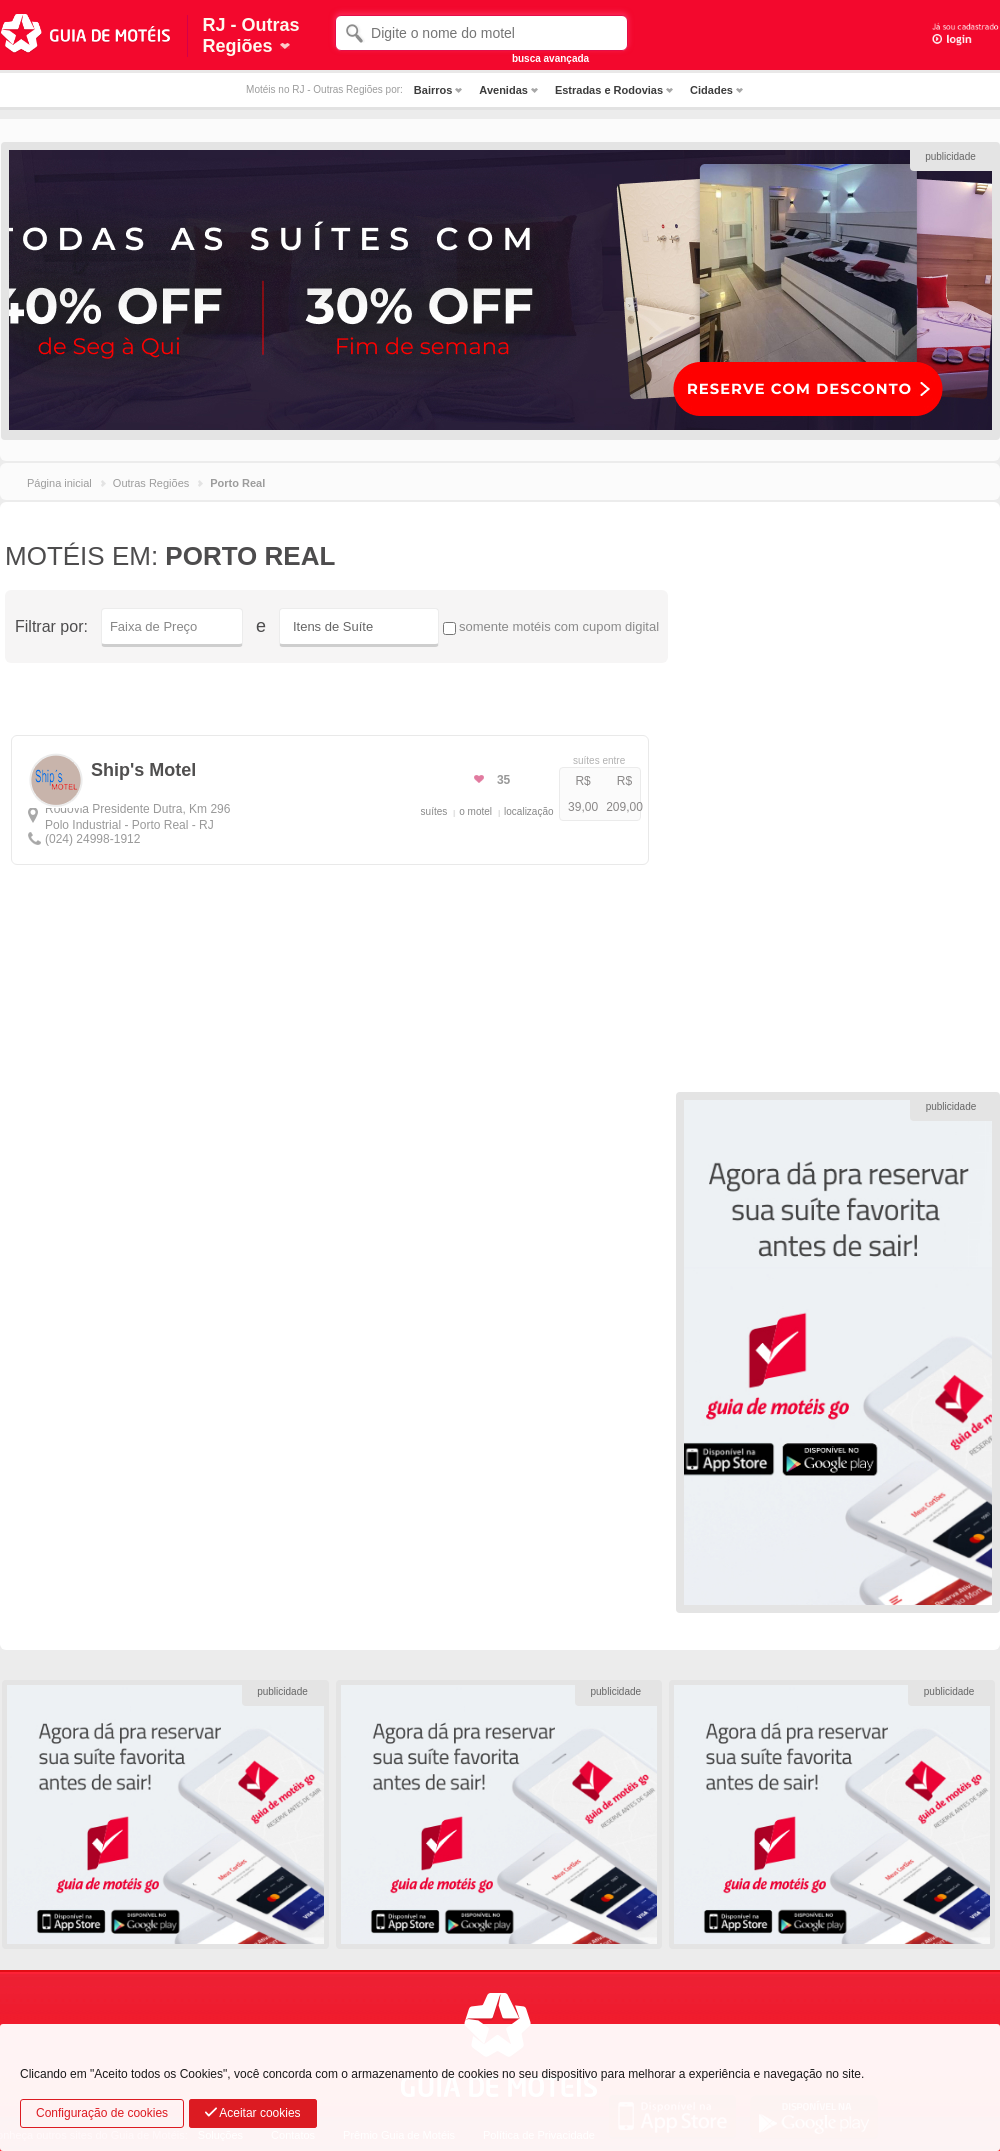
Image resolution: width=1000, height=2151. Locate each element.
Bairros (433, 90)
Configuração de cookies (102, 2113)
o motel (475, 811)
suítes (434, 811)
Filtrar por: (51, 626)
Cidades (711, 90)
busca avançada (550, 58)
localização (528, 811)
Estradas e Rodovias (609, 90)
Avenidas (503, 90)
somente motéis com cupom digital (551, 627)
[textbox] (481, 33)
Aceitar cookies (253, 2113)
